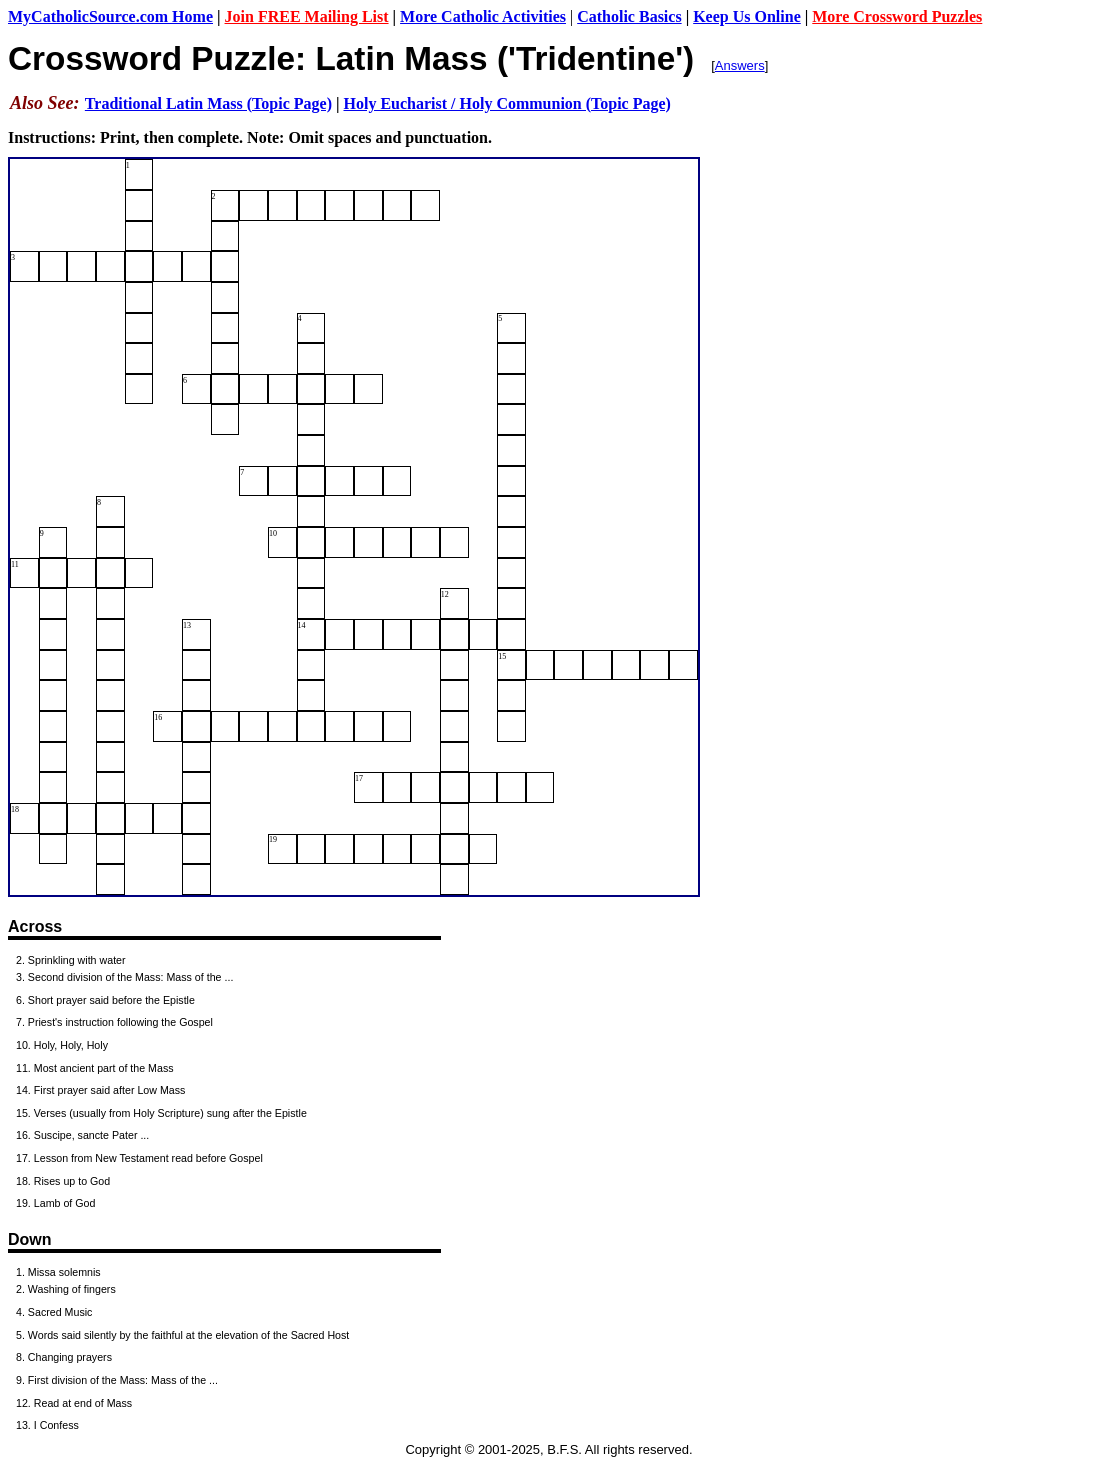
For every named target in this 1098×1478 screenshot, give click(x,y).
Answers (740, 65)
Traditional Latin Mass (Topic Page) (208, 103)
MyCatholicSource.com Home (110, 16)
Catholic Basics (629, 16)
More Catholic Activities (483, 16)
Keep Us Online (747, 16)
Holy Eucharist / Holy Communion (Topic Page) (506, 103)
